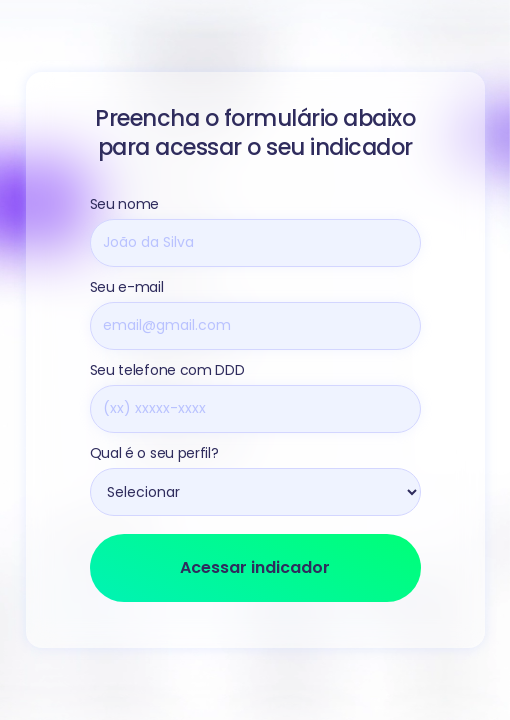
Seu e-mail (127, 287)
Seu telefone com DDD (167, 370)
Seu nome (125, 204)
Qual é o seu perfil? (154, 453)
